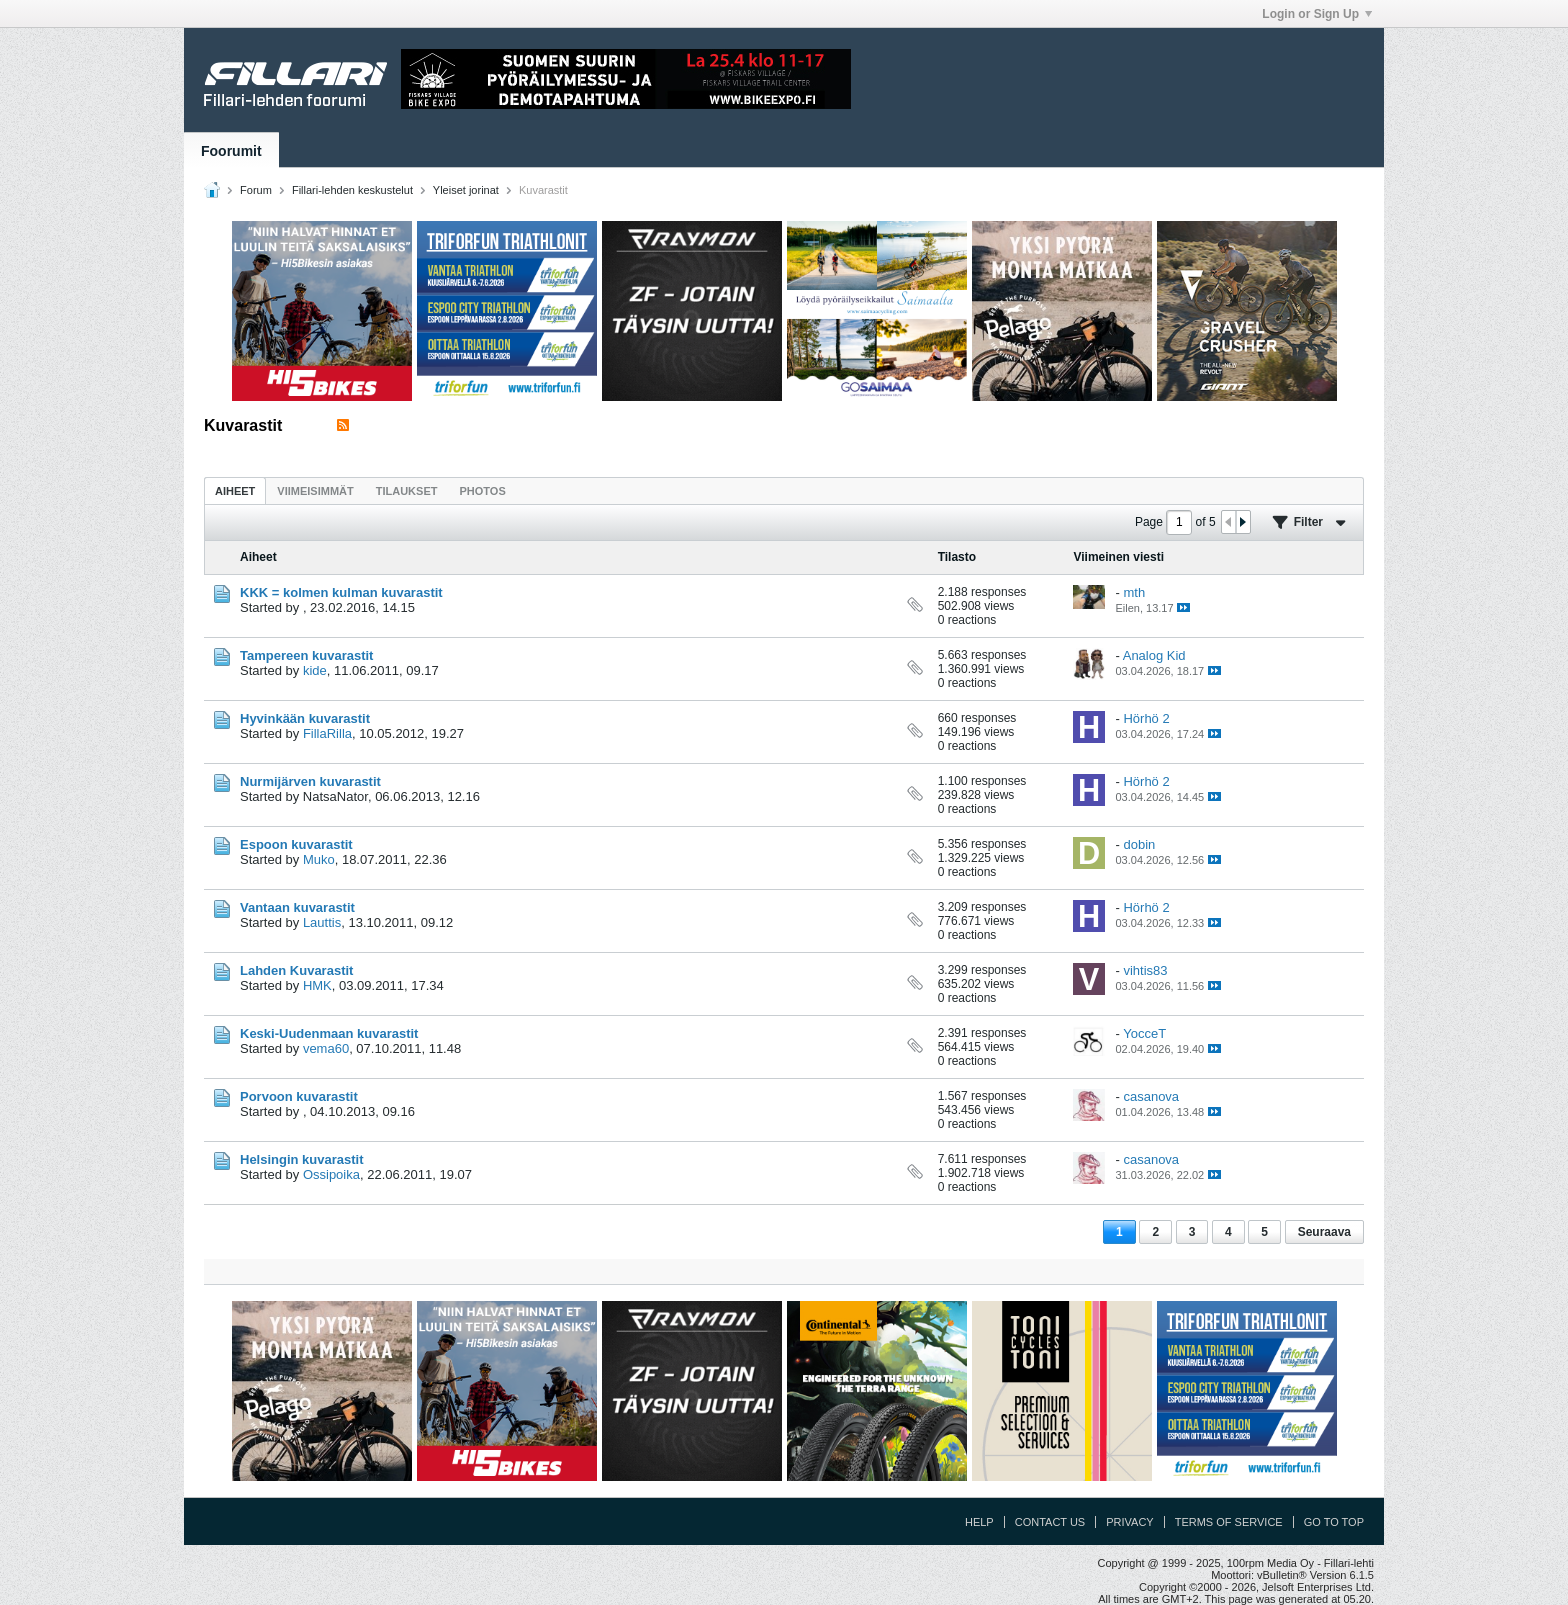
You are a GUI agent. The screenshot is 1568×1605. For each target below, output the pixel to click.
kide (315, 670)
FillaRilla (327, 733)
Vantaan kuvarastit (297, 907)
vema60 (326, 1048)
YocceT (1144, 1033)
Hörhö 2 (1146, 718)
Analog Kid (1154, 655)
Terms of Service (1229, 1522)
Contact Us (1050, 1522)
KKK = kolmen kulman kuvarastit (341, 592)
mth (1134, 592)
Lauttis (322, 922)
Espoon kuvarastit (296, 844)
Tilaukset (407, 491)
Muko (319, 859)
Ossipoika (331, 1174)
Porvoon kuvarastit (299, 1096)
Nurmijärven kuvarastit (310, 781)
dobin (1139, 844)
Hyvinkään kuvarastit (305, 718)
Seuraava (1324, 1232)
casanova (1151, 1096)
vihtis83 (1145, 970)
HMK (317, 985)
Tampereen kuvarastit (306, 655)
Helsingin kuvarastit (302, 1159)
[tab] (235, 490)
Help (979, 1522)
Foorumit (231, 151)
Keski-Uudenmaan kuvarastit (329, 1033)
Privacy (1129, 1522)
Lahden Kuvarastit (296, 970)
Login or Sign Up (1317, 14)
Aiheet (235, 491)
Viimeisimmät (315, 491)
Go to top (1334, 1522)
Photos (482, 491)
